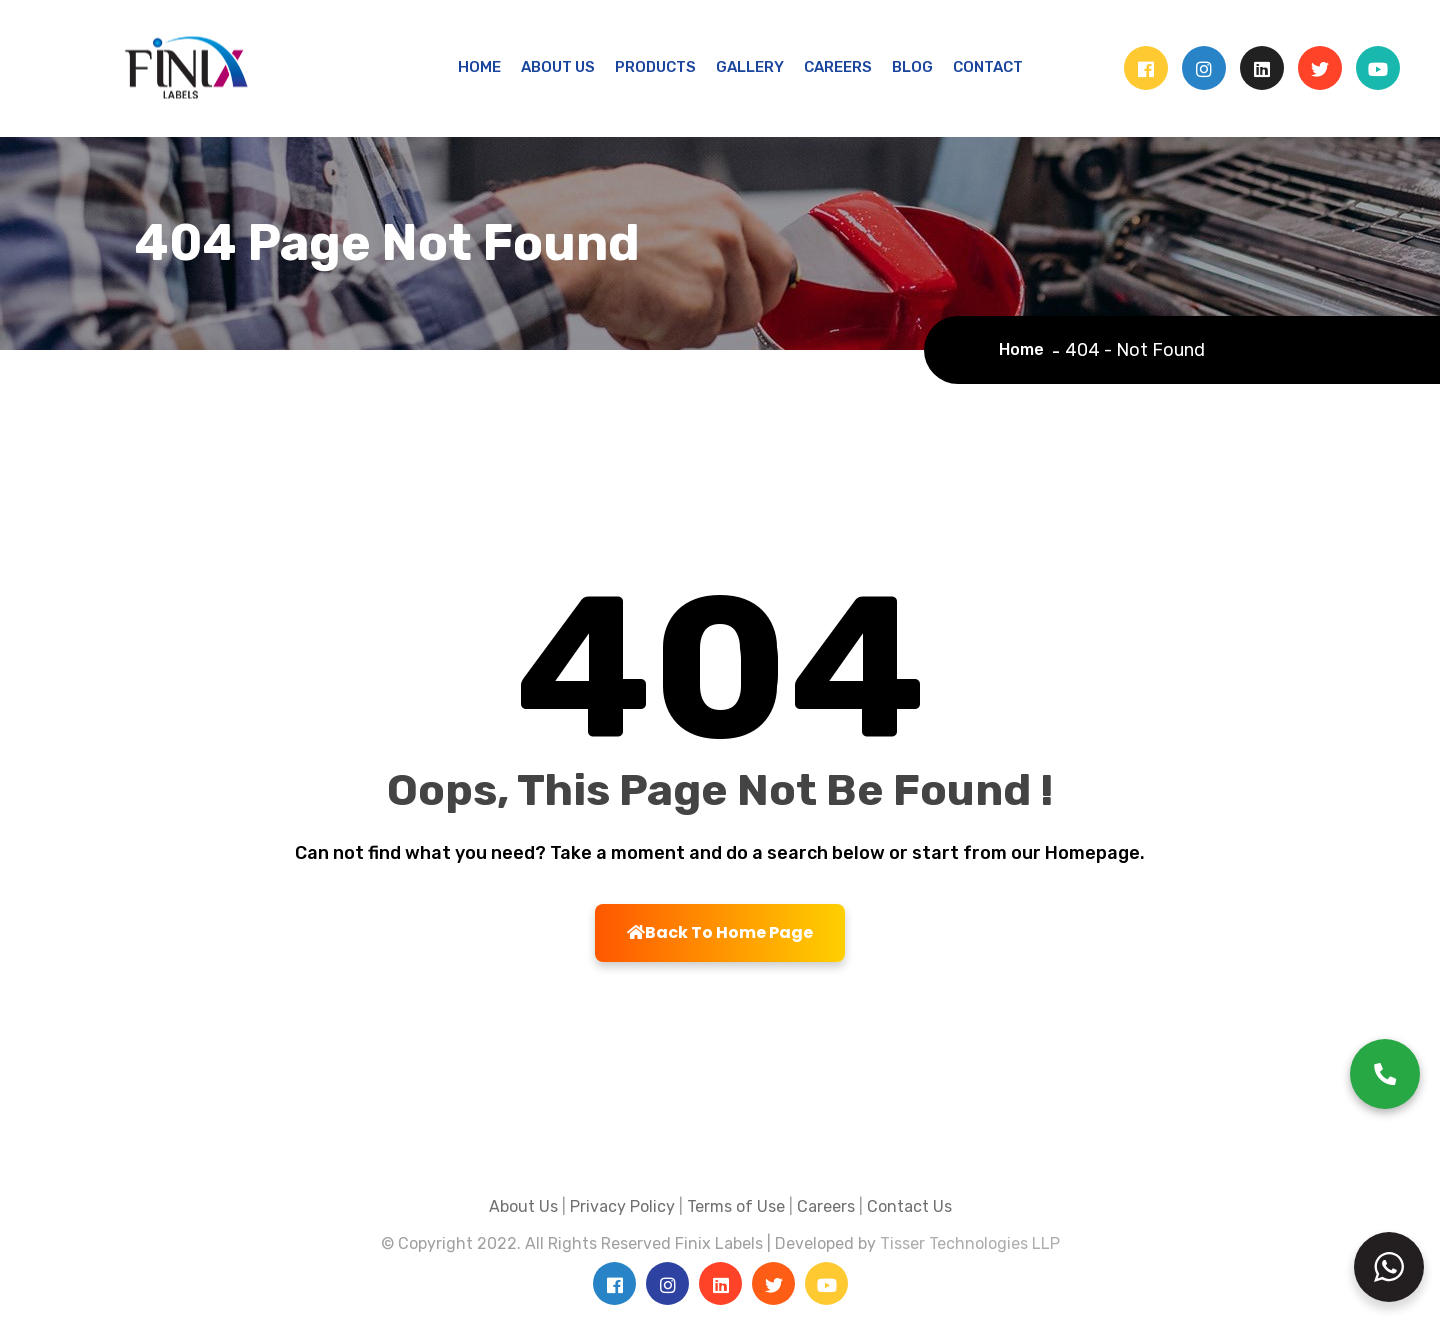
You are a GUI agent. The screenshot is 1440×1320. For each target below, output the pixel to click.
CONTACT (988, 67)
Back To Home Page (720, 932)
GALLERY (750, 67)
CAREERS (838, 67)
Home (1025, 349)
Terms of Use (736, 1206)
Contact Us (909, 1206)
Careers (826, 1206)
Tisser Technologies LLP (970, 1243)
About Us (523, 1206)
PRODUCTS (655, 67)
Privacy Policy (622, 1206)
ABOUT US (558, 67)
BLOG (912, 67)
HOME (479, 67)
